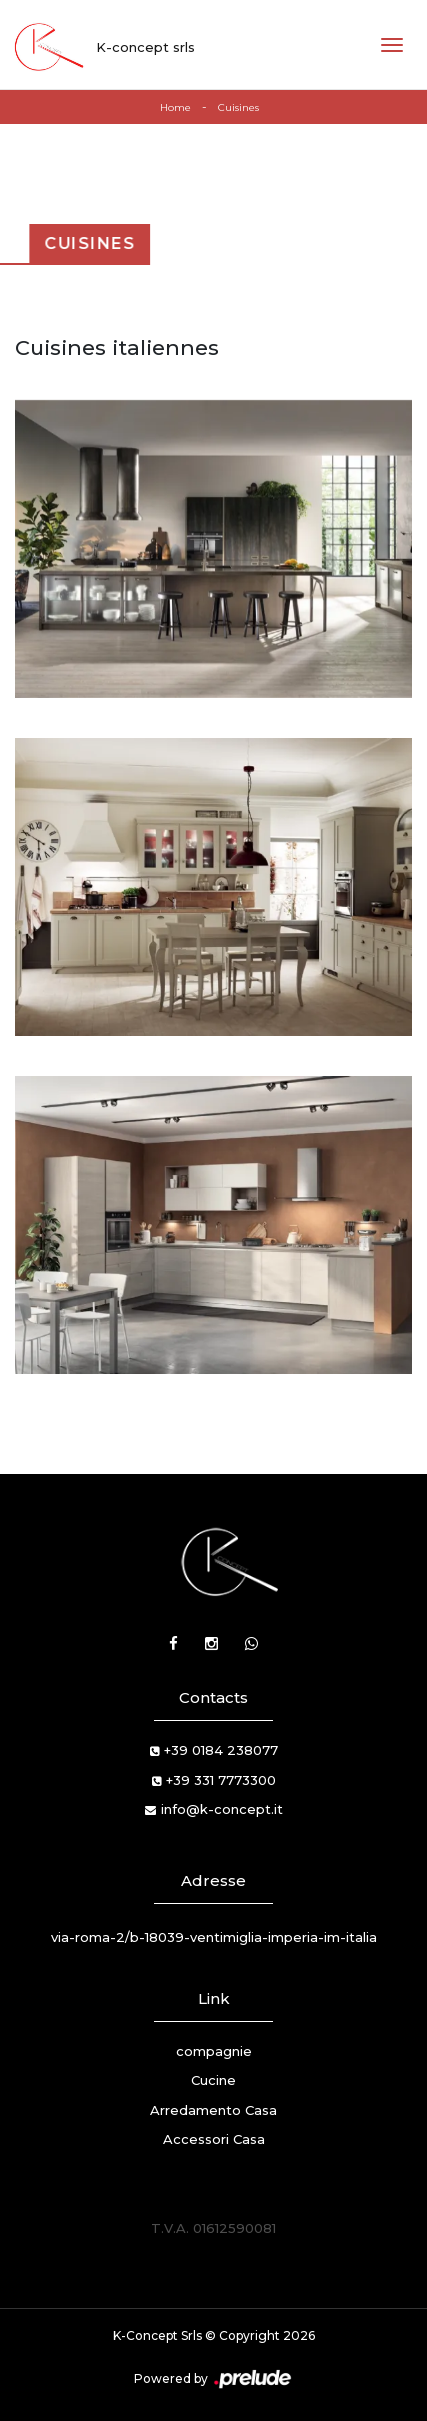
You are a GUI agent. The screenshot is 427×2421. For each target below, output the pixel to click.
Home (175, 107)
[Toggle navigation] (392, 45)
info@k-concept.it (222, 1809)
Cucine (213, 2080)
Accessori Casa (214, 2139)
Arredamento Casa (213, 2110)
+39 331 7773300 (221, 1780)
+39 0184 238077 (221, 1750)
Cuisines (238, 107)
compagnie (214, 2051)
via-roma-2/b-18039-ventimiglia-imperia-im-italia (214, 1937)
